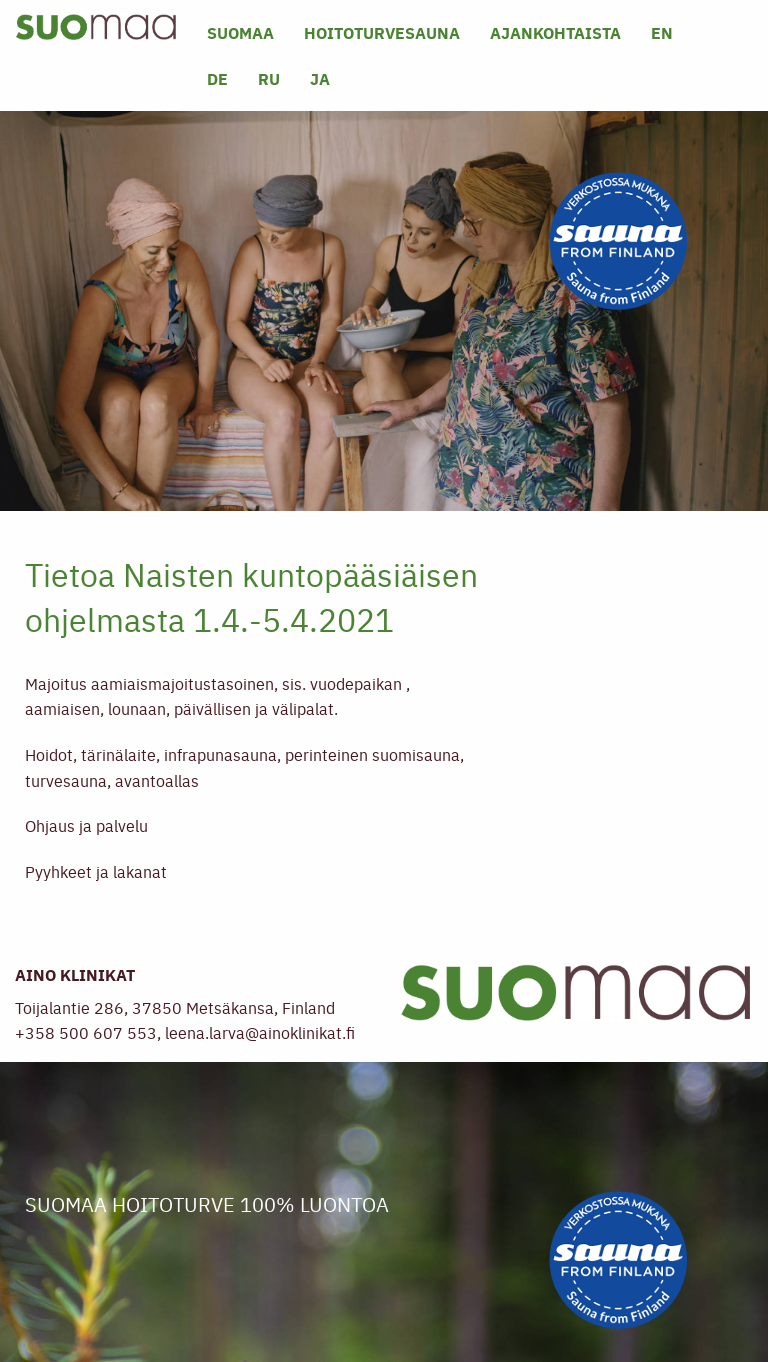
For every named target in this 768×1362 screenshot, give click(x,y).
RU (269, 78)
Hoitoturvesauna (382, 32)
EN (662, 32)
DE (217, 78)
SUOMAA (240, 32)
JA (320, 78)
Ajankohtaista (555, 32)
